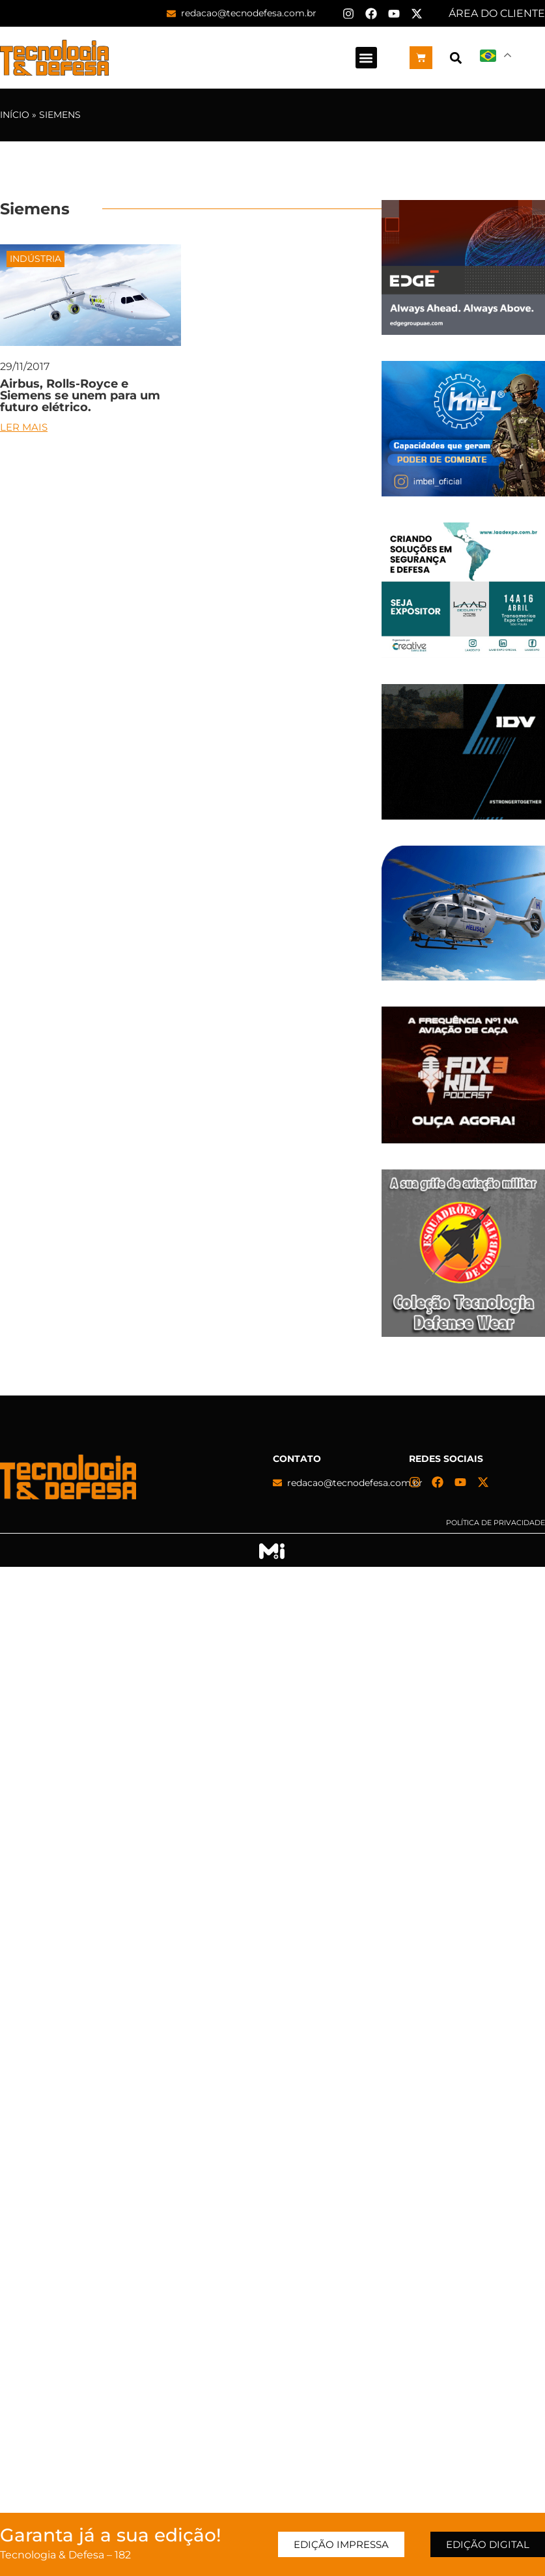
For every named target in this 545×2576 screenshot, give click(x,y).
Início (14, 114)
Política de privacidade (495, 1522)
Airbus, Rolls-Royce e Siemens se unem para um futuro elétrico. (80, 395)
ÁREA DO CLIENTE (497, 13)
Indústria (35, 259)
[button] (366, 57)
